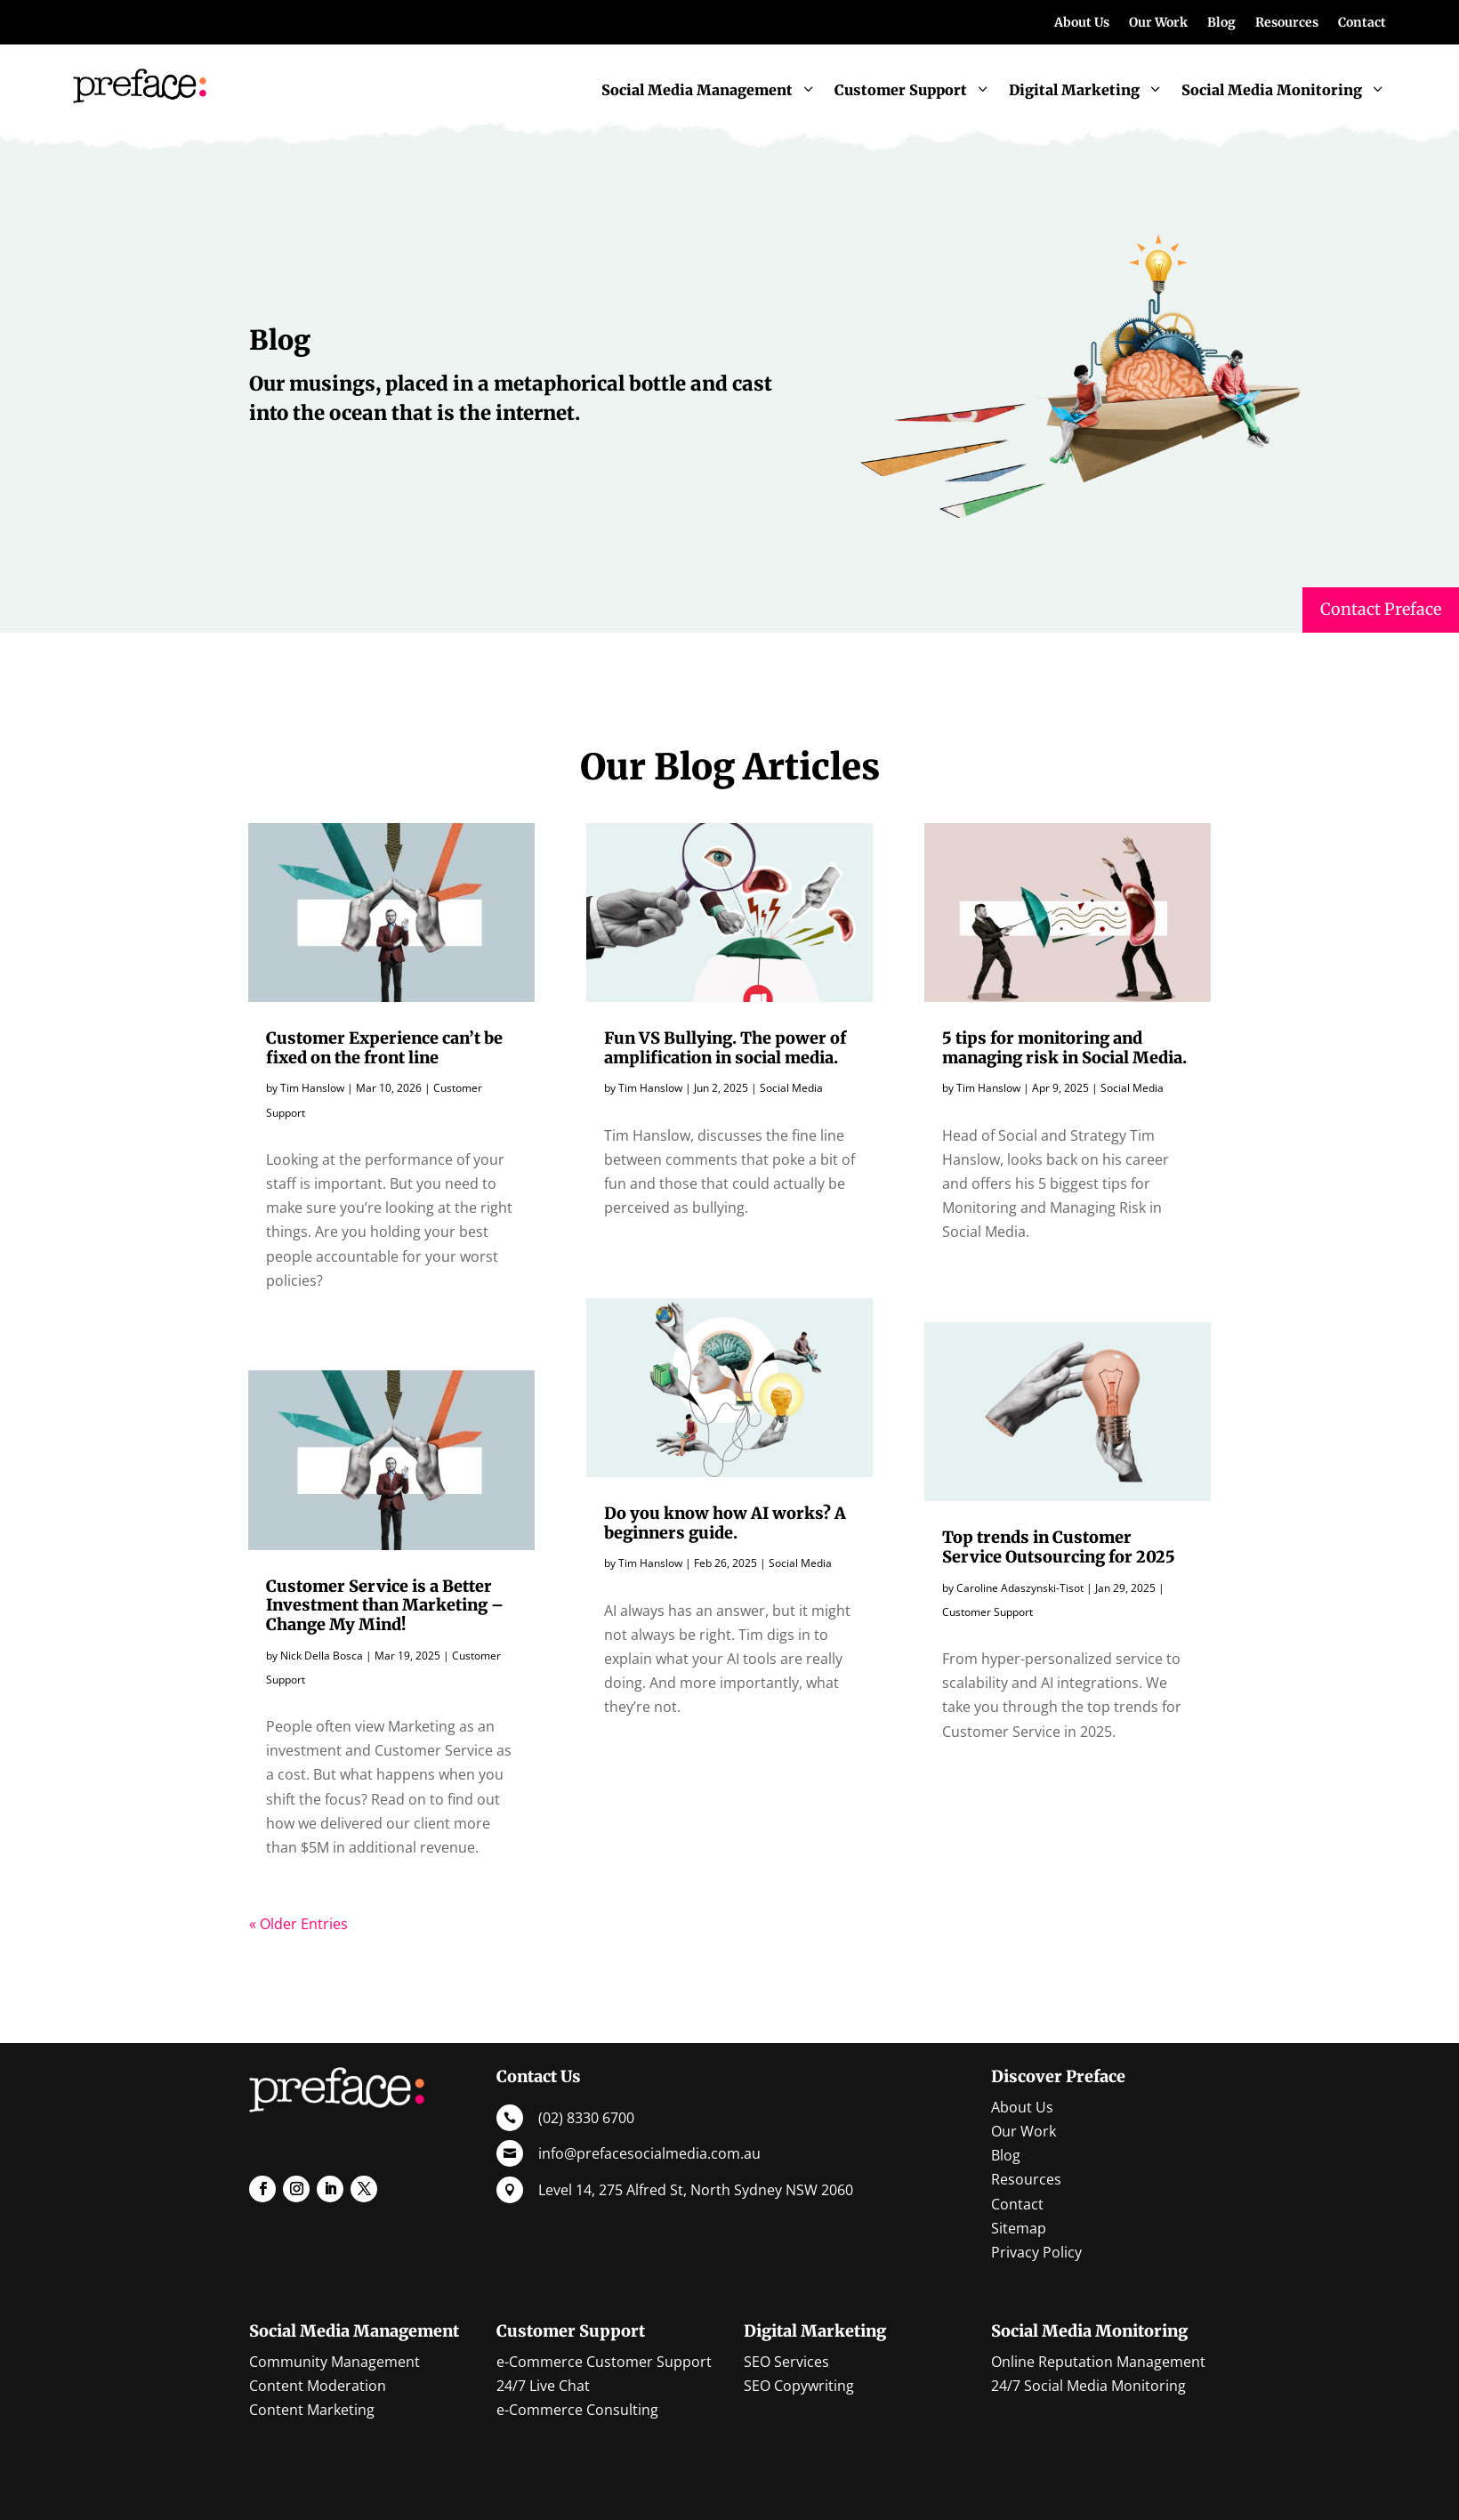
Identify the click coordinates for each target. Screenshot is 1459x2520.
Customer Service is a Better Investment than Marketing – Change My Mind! (385, 1605)
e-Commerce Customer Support (604, 2361)
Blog (1221, 23)
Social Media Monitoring (1089, 2331)
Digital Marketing (815, 2331)
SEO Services (786, 2361)
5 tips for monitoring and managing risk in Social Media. (1064, 1048)
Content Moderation (317, 2385)
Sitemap (1018, 2228)
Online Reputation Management (1098, 2361)
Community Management (334, 2361)
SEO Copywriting (799, 2385)
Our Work (1158, 23)
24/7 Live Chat (543, 2385)
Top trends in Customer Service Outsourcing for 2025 (1058, 1547)
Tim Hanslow (312, 1087)
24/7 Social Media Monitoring (1088, 2385)
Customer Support (987, 1611)
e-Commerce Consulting (577, 2409)
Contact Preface (1380, 609)
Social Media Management (354, 2331)
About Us (1081, 23)
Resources (1286, 23)
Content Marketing (312, 2409)
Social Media (791, 1087)
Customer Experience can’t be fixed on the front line (384, 1048)
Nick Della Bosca (321, 1655)
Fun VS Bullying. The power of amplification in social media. (725, 1048)
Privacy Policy (1036, 2252)
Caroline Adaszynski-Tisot (1020, 1587)
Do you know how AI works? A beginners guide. (725, 1523)
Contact (1362, 23)
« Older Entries (298, 1924)
